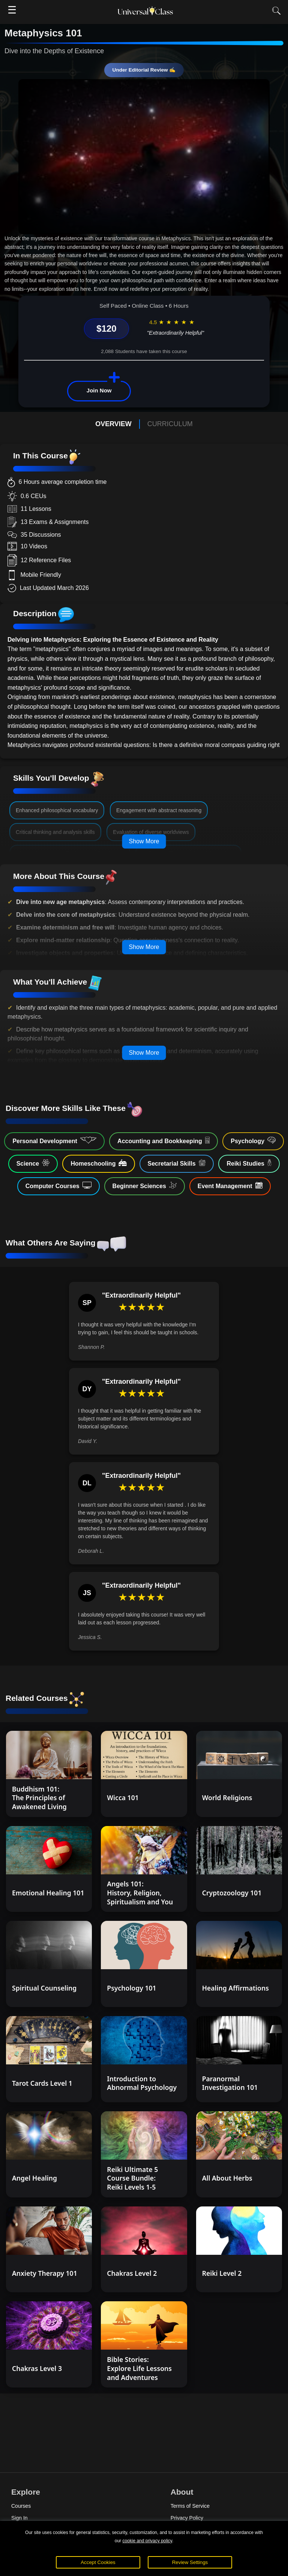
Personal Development (54, 1140)
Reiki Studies (249, 1163)
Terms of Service (190, 2506)
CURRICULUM (170, 424)
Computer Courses (59, 1185)
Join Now (99, 390)
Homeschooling (98, 1163)
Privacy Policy (187, 2518)
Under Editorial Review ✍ (144, 70)
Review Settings (190, 2562)
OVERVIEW (113, 424)
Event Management (230, 1185)
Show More (144, 841)
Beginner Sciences (144, 1185)
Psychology (253, 1140)
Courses (21, 2506)
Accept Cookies (98, 2562)
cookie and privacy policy (147, 2540)
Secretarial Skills (177, 1163)
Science (33, 1163)
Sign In (19, 2518)
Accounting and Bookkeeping (163, 1140)
